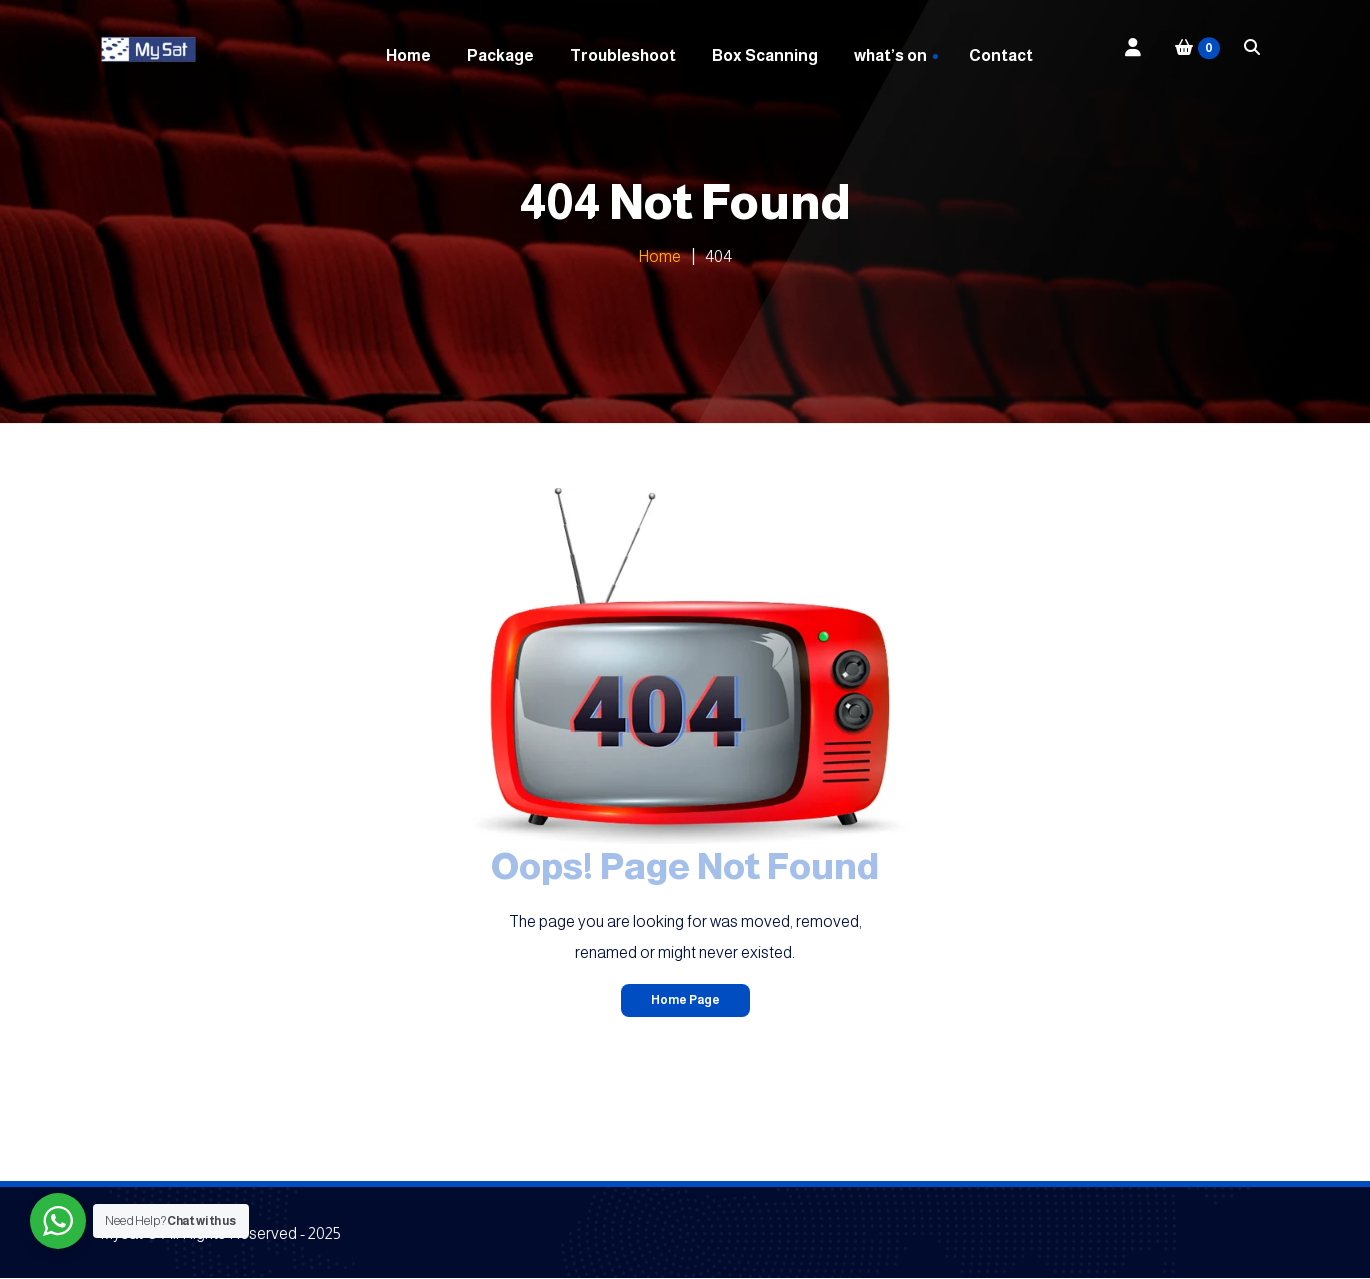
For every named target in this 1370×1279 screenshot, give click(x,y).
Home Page (685, 1000)
